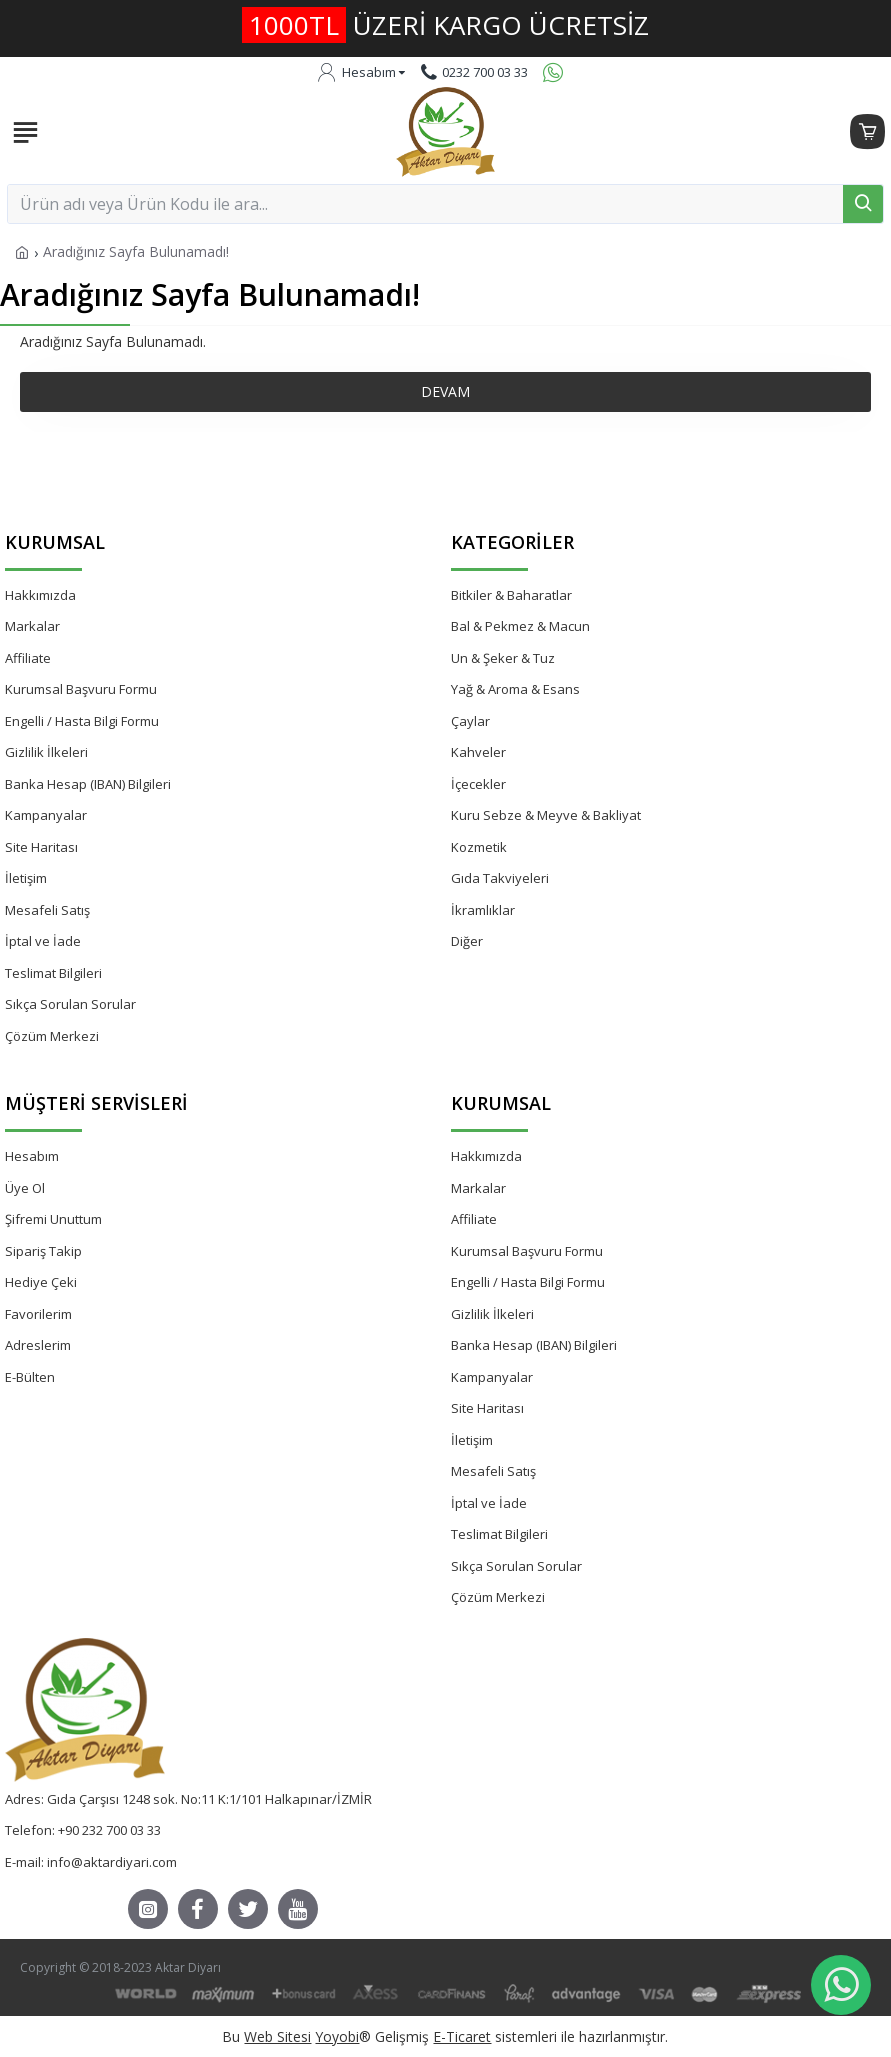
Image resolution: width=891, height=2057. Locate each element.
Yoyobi (337, 2036)
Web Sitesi (277, 2036)
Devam (445, 391)
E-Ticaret (462, 2036)
